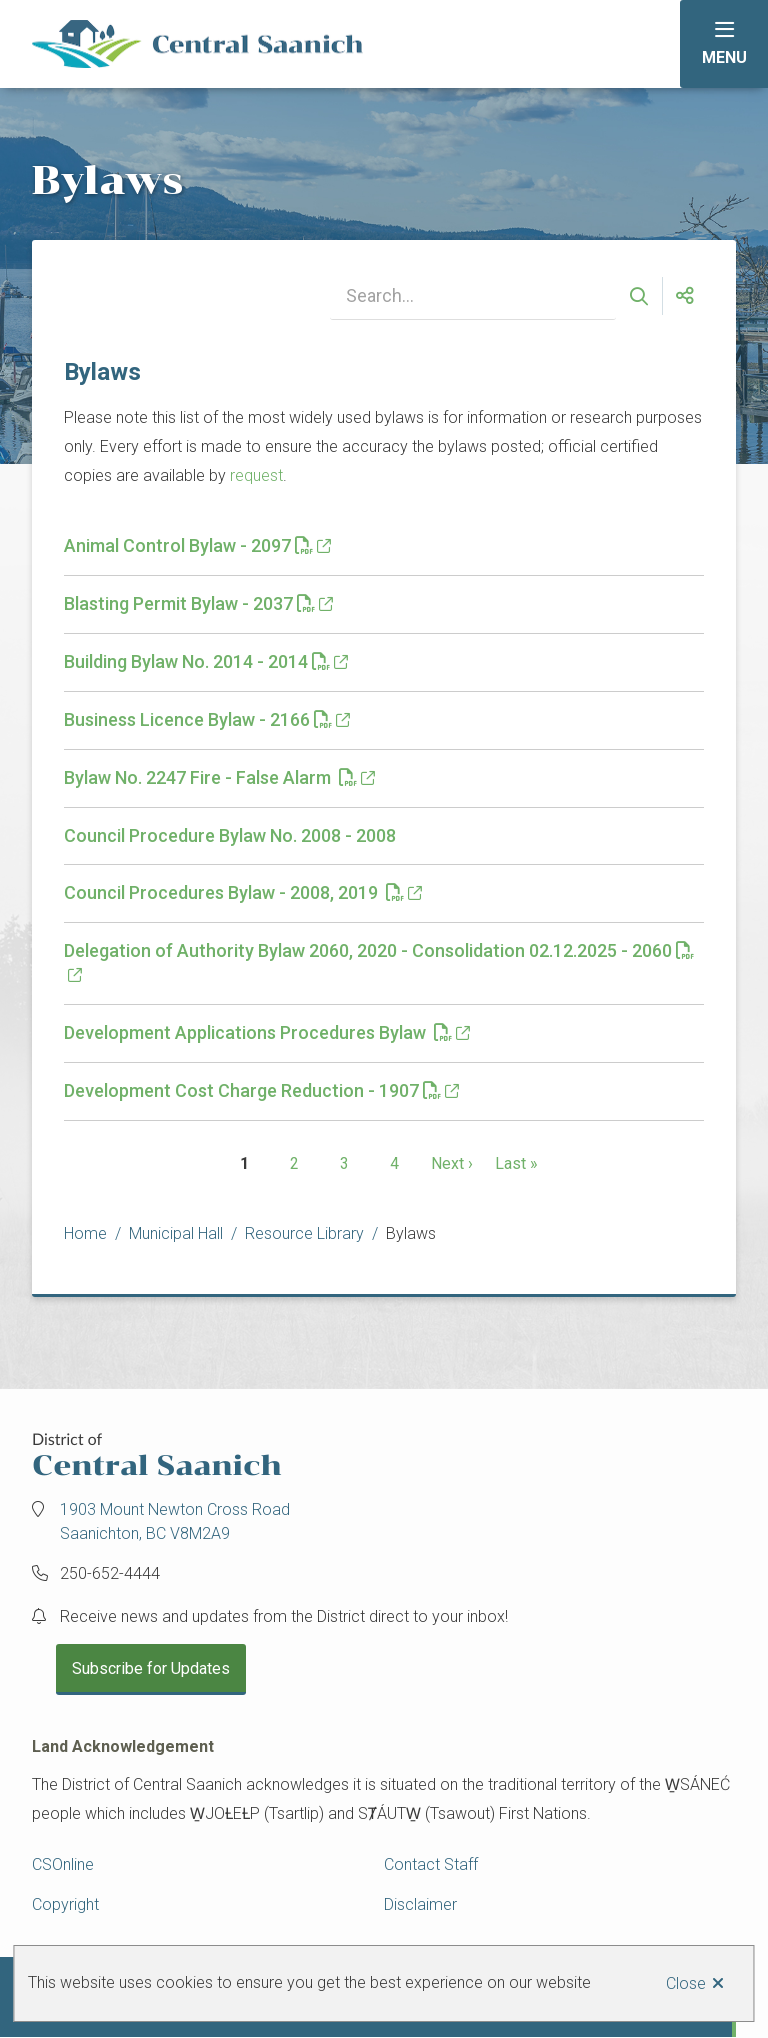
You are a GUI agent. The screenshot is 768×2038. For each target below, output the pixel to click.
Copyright (65, 1904)
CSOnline (63, 1864)
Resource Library (304, 1233)
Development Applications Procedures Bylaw (258, 1032)
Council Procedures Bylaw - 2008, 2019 (234, 892)
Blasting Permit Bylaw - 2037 (189, 603)
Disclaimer (420, 1904)
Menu (724, 57)
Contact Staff (431, 1864)
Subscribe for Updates (151, 1668)
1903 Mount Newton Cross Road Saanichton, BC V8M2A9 (175, 1521)
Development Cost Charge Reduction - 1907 (252, 1090)
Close (686, 1983)
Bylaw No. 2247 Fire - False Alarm (210, 777)
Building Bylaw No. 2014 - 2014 (197, 661)
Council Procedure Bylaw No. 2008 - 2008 (230, 835)
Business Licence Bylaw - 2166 (198, 719)
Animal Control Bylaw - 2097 (188, 545)
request (256, 475)
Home (85, 1233)
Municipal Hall (176, 1233)
